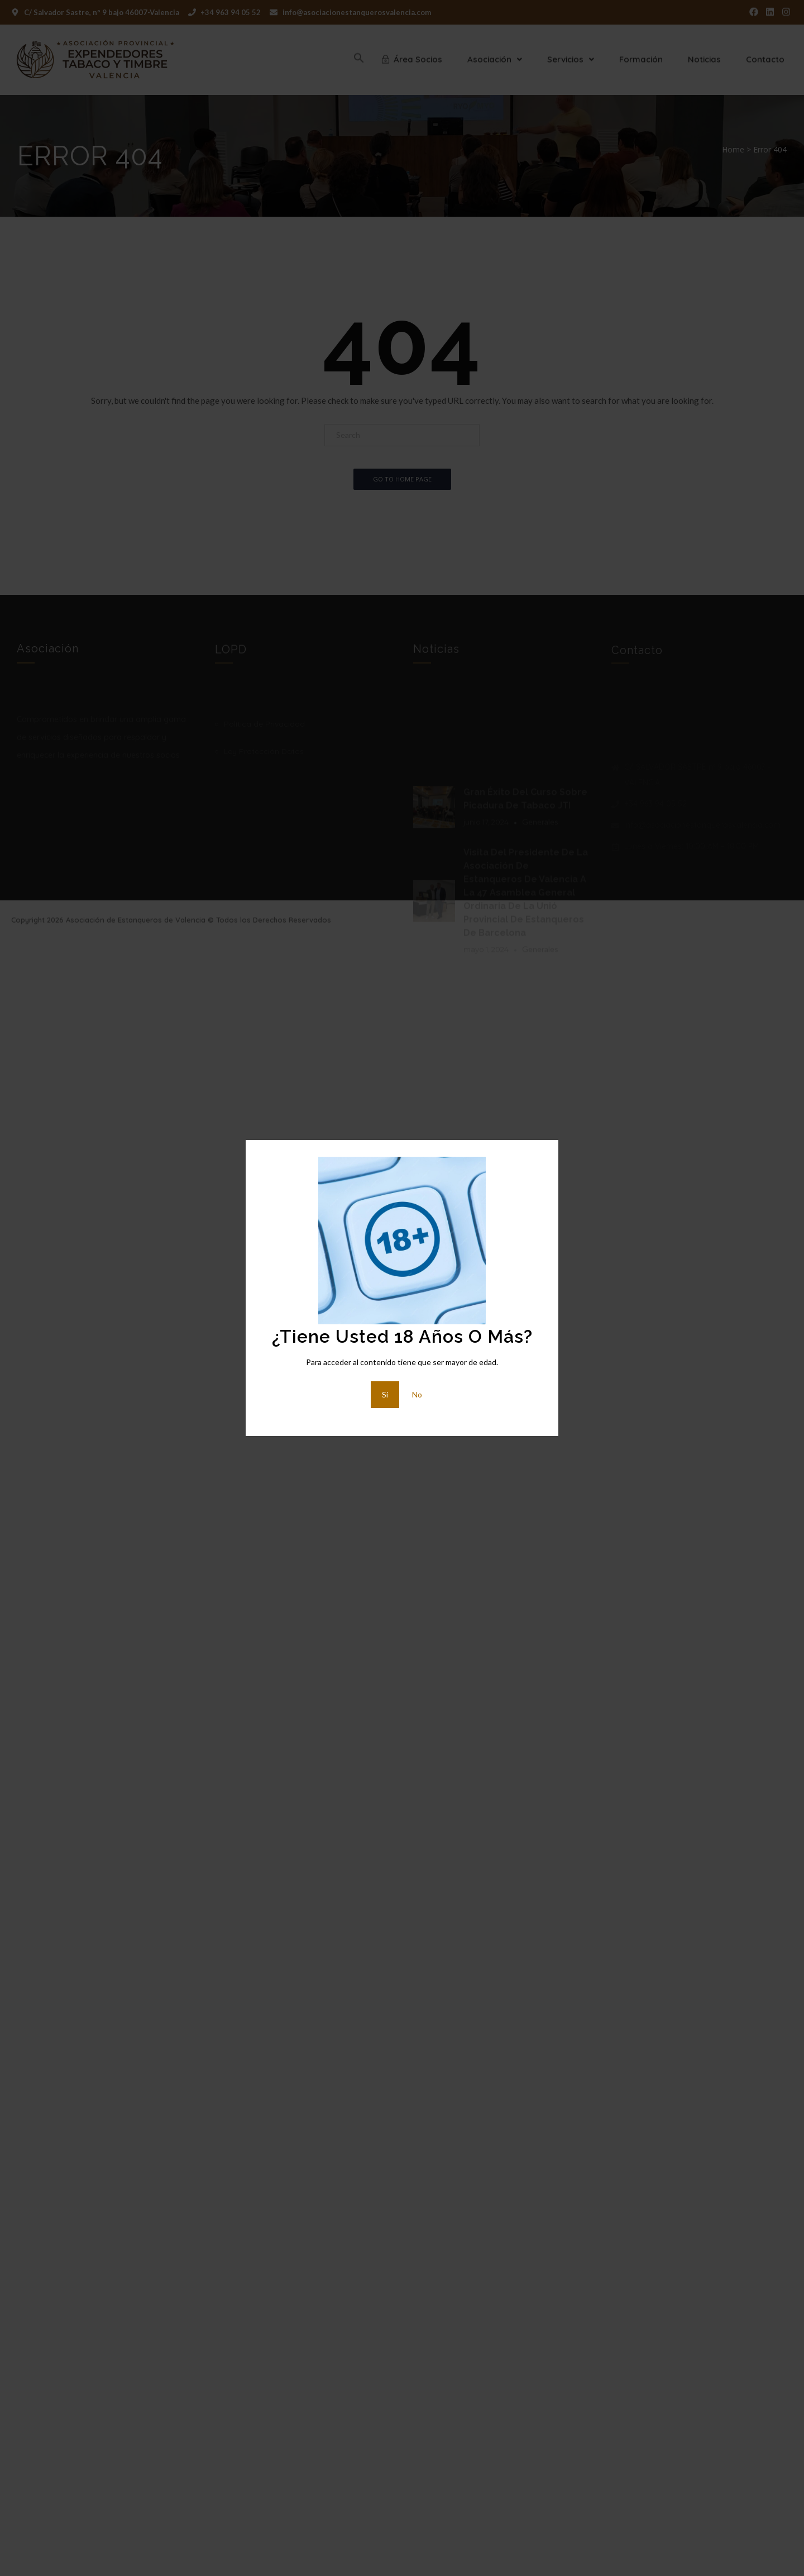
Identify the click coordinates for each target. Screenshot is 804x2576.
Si (385, 1394)
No (417, 1394)
